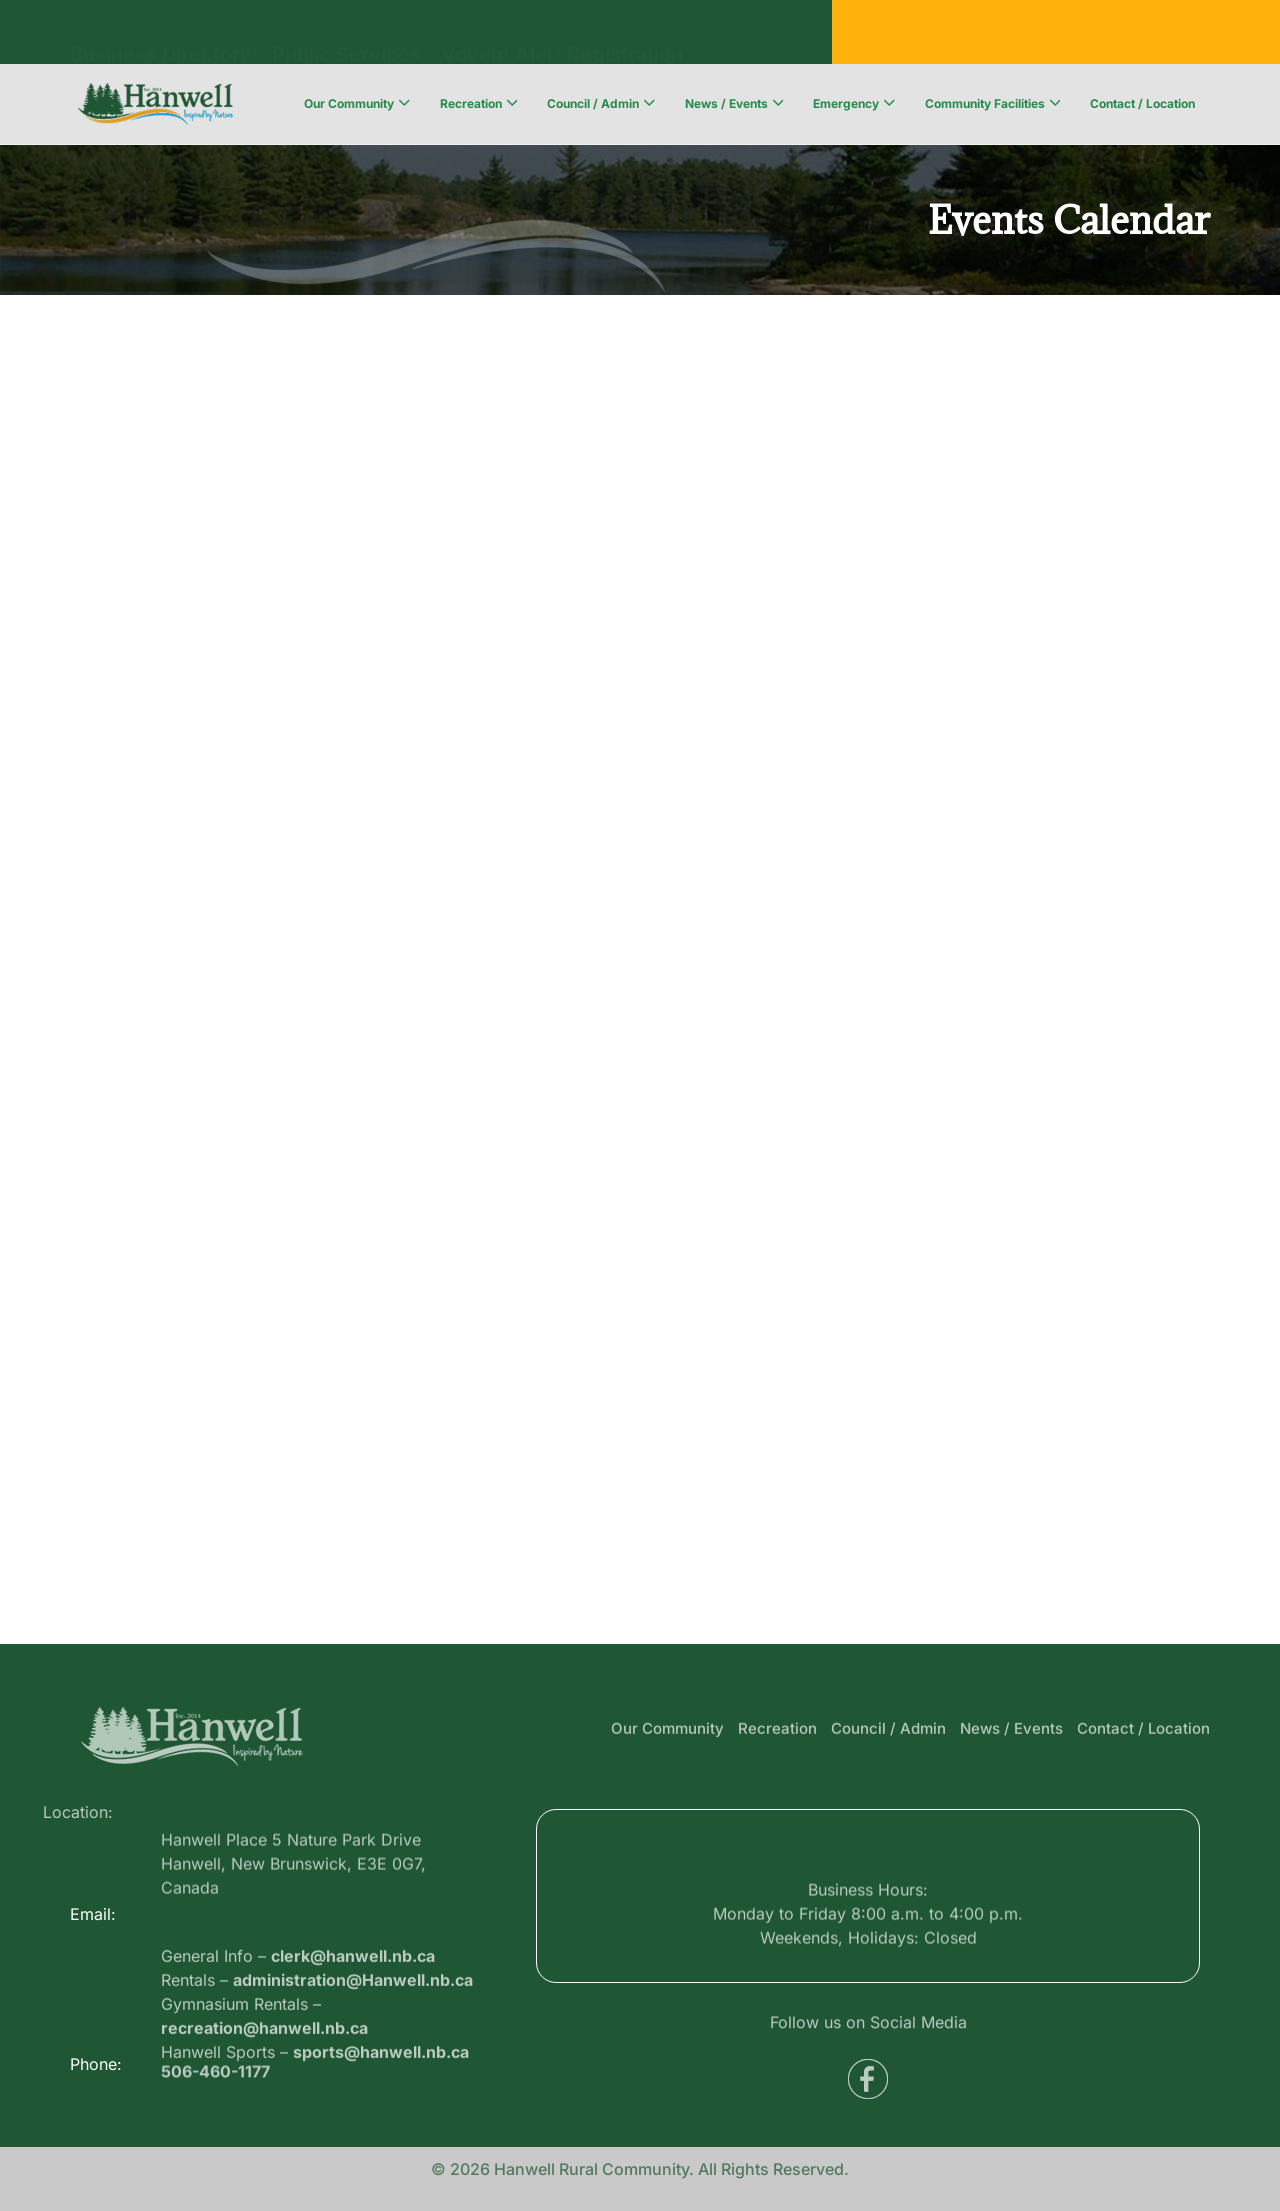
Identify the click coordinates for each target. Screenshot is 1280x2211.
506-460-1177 (215, 2078)
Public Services (346, 30)
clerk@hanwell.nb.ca (353, 1999)
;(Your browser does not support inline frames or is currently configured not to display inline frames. (640, 965)
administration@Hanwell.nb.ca (353, 2023)
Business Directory (161, 30)
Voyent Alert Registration (562, 30)
